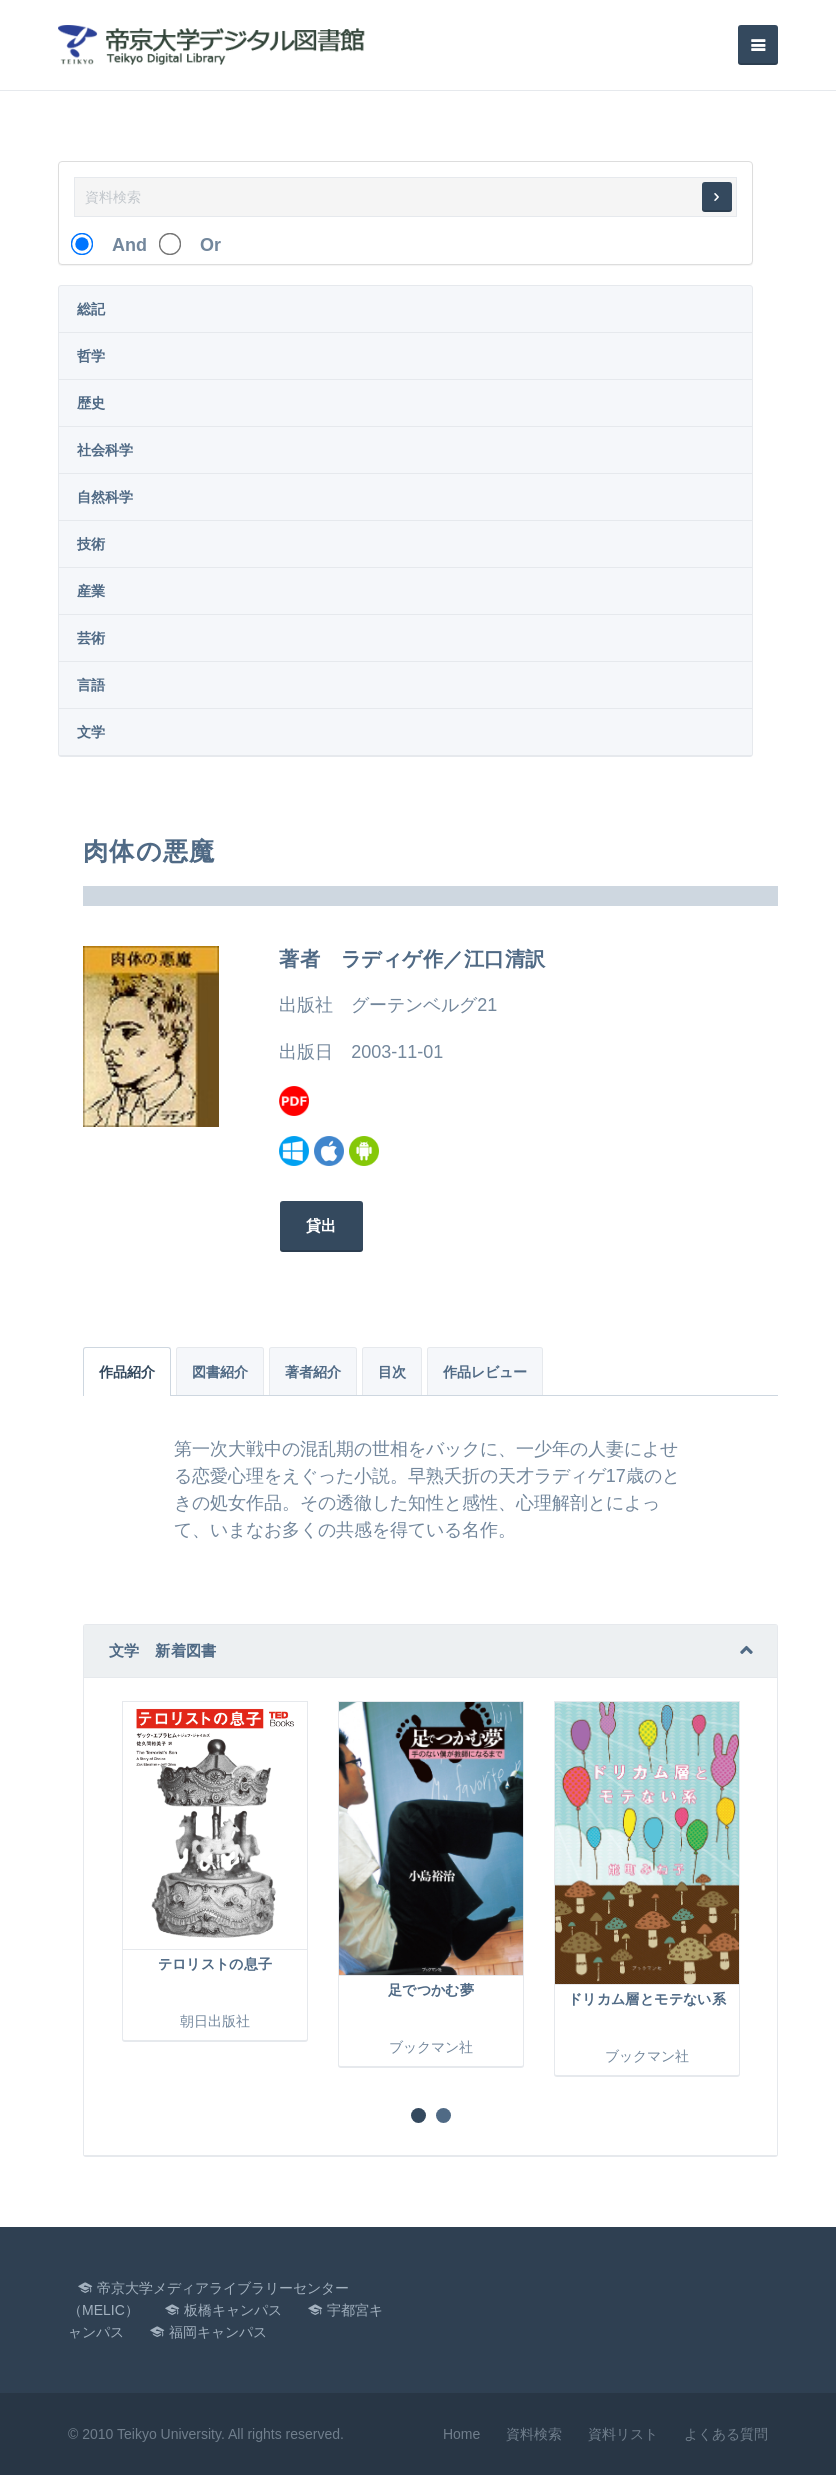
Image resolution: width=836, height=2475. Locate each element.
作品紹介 (127, 1372)
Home (461, 2434)
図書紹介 (220, 1372)
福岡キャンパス (218, 2332)
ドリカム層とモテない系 (647, 1999)
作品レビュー (485, 1372)
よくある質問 (726, 2434)
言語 (91, 685)
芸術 (91, 638)
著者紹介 (313, 1372)
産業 (91, 591)
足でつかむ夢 (431, 1990)
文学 (91, 732)
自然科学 (105, 497)
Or (201, 245)
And (120, 245)
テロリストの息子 (215, 1964)
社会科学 (105, 450)
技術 (91, 544)
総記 (91, 309)
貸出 (320, 1225)
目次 (392, 1372)
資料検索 (534, 2434)
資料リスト (623, 2434)
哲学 (91, 356)
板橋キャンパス (233, 2310)
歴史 (91, 403)
